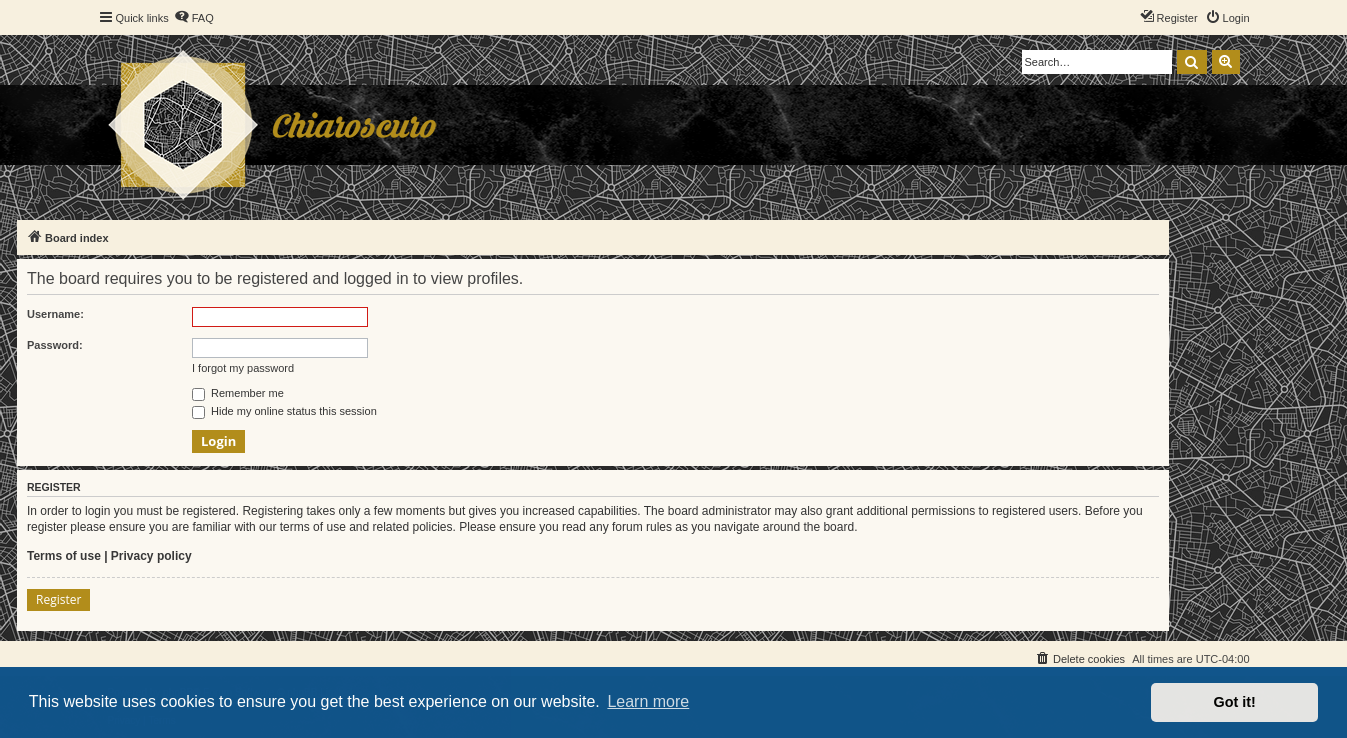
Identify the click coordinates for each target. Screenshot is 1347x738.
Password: (55, 345)
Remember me (238, 393)
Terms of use (64, 556)
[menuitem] (194, 18)
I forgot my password (243, 368)
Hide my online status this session (284, 411)
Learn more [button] (648, 701)
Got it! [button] (1235, 702)
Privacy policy (151, 556)
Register (58, 599)
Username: (55, 314)
